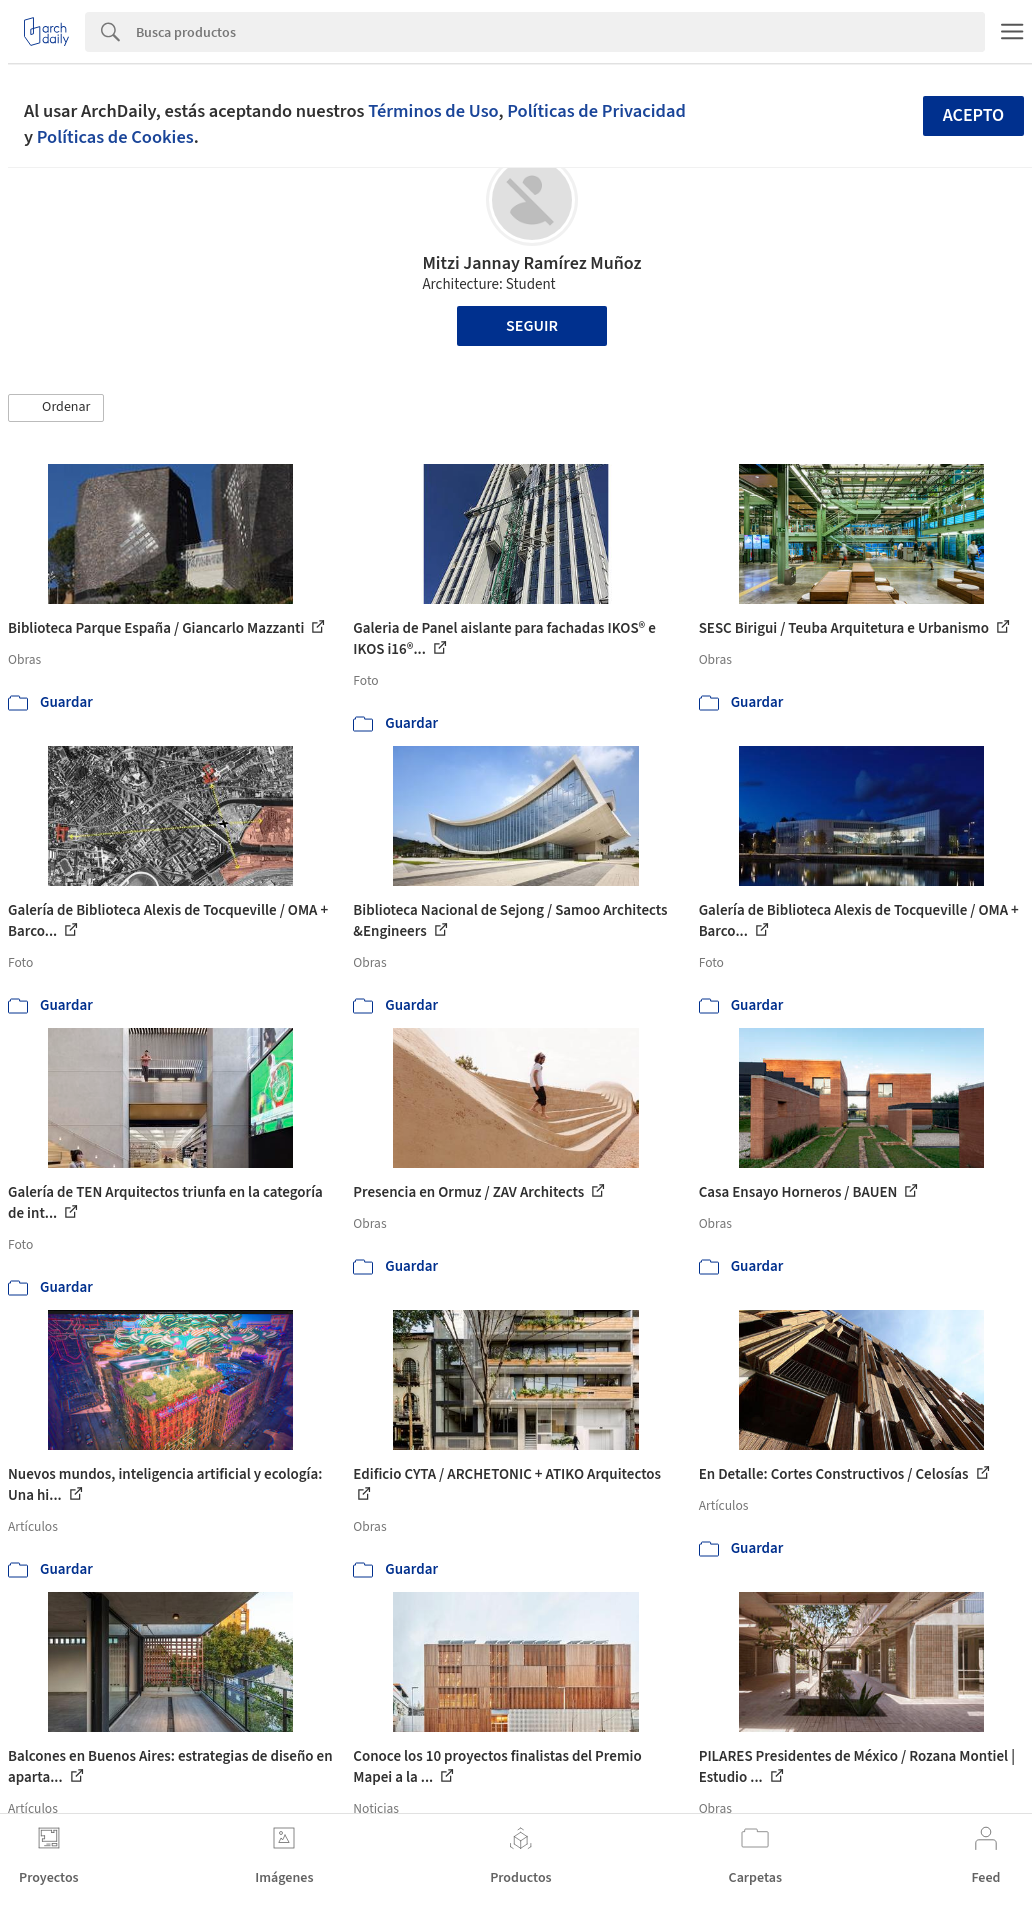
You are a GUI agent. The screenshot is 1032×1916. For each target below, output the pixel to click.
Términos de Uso (433, 111)
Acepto (974, 115)
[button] (56, 408)
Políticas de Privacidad (596, 111)
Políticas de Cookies (115, 137)
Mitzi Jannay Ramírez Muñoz (531, 263)
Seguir (532, 326)
